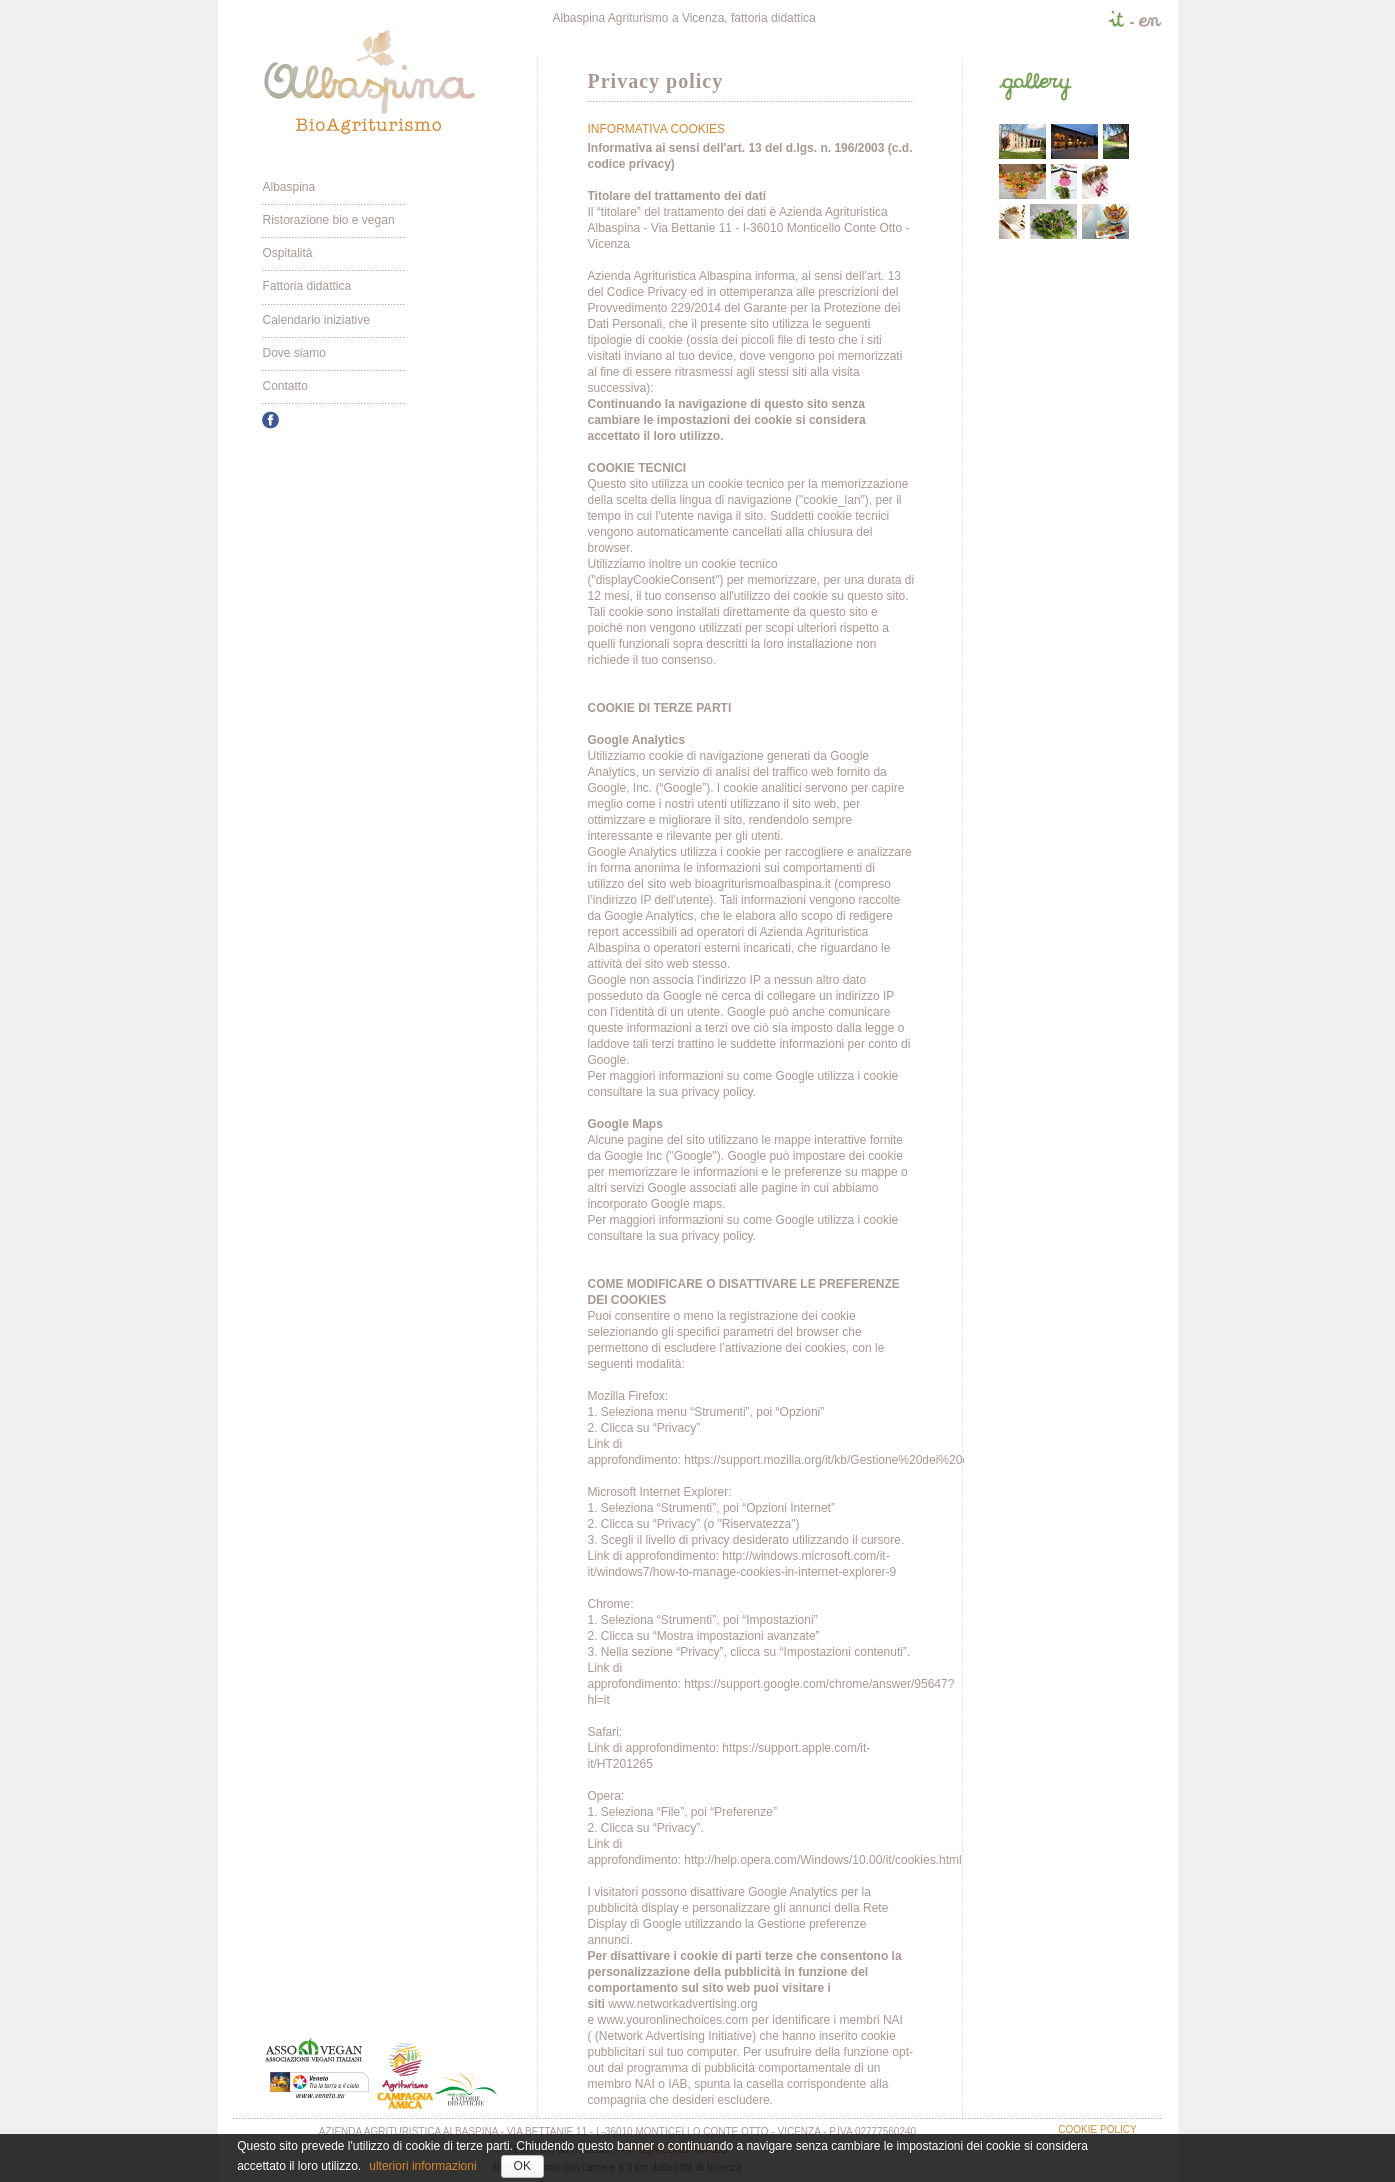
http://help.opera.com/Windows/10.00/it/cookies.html (822, 1860)
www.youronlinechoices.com (673, 2020)
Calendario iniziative (315, 320)
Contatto (284, 386)
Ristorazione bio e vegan (328, 220)
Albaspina (288, 187)
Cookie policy (1097, 2129)
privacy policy (717, 1092)
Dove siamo (293, 353)
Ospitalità (287, 253)
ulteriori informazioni (422, 2166)
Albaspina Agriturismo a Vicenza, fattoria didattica (683, 18)
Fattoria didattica (306, 286)
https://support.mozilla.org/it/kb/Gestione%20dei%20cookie (840, 1460)
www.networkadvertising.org (682, 2004)
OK (522, 2166)
